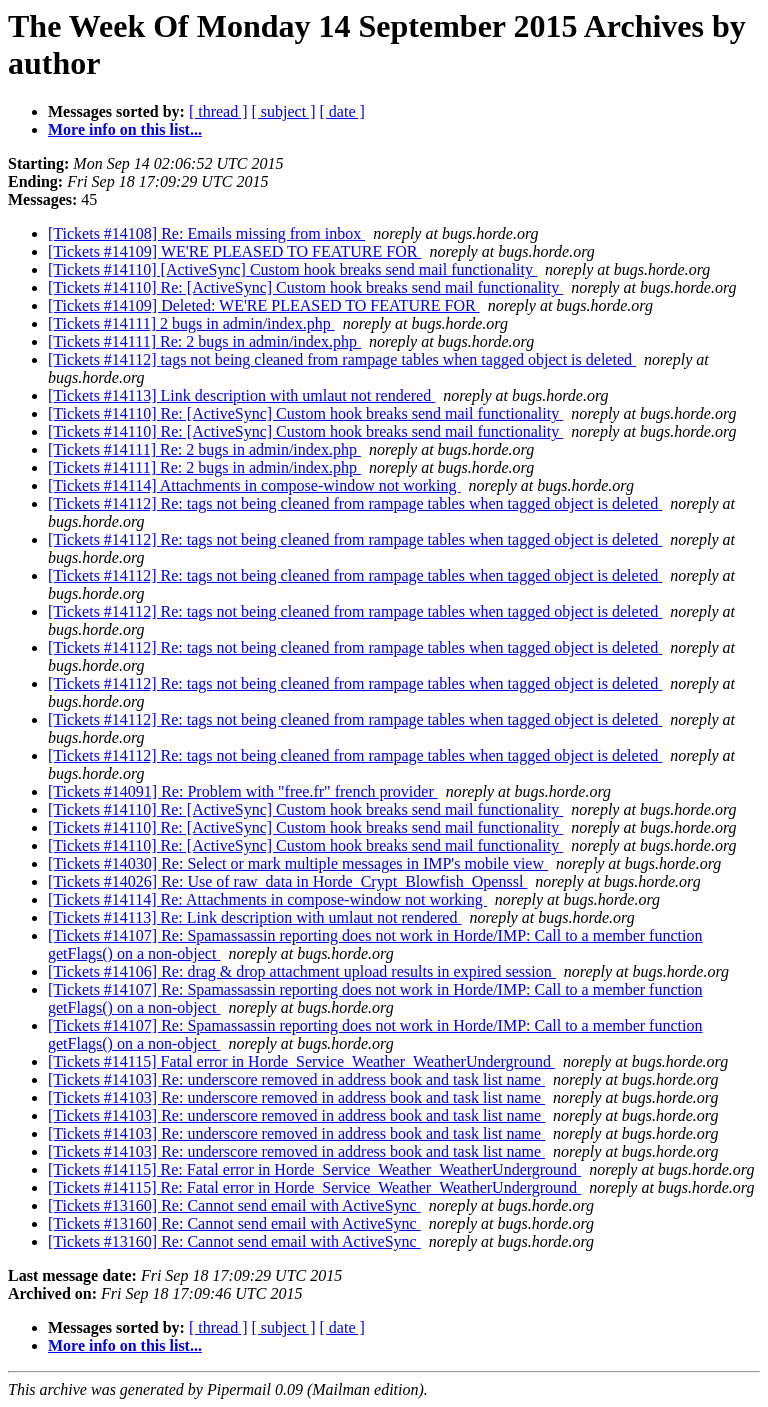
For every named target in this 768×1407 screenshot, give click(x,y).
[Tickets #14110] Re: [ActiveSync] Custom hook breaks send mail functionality (305, 287)
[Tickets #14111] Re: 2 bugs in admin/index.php (204, 341)
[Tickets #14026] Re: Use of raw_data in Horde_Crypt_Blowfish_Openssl (287, 881)
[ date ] (342, 111)
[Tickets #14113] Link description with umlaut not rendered (241, 395)
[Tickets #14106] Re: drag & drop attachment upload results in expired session (302, 971)
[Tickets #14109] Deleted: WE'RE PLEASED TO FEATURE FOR (264, 305)
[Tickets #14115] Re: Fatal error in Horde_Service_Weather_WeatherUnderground (314, 1169)
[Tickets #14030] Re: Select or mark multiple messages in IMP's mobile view (298, 863)
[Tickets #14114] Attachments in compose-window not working (254, 485)
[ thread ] (218, 111)
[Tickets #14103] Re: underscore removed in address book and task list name (296, 1079)
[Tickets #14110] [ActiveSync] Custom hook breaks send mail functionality (292, 269)
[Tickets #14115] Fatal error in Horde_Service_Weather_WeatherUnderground (301, 1061)
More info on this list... (125, 129)
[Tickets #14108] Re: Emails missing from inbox (206, 233)
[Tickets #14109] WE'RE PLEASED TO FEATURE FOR (234, 251)
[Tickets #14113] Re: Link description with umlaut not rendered (254, 917)
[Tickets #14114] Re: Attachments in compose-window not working (267, 899)
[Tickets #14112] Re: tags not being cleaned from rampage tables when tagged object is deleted (355, 503)
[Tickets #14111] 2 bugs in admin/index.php (191, 323)
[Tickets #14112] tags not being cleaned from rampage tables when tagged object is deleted (342, 359)
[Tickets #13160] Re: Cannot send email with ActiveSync (234, 1205)
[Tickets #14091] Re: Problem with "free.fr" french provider (243, 791)
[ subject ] (284, 111)
